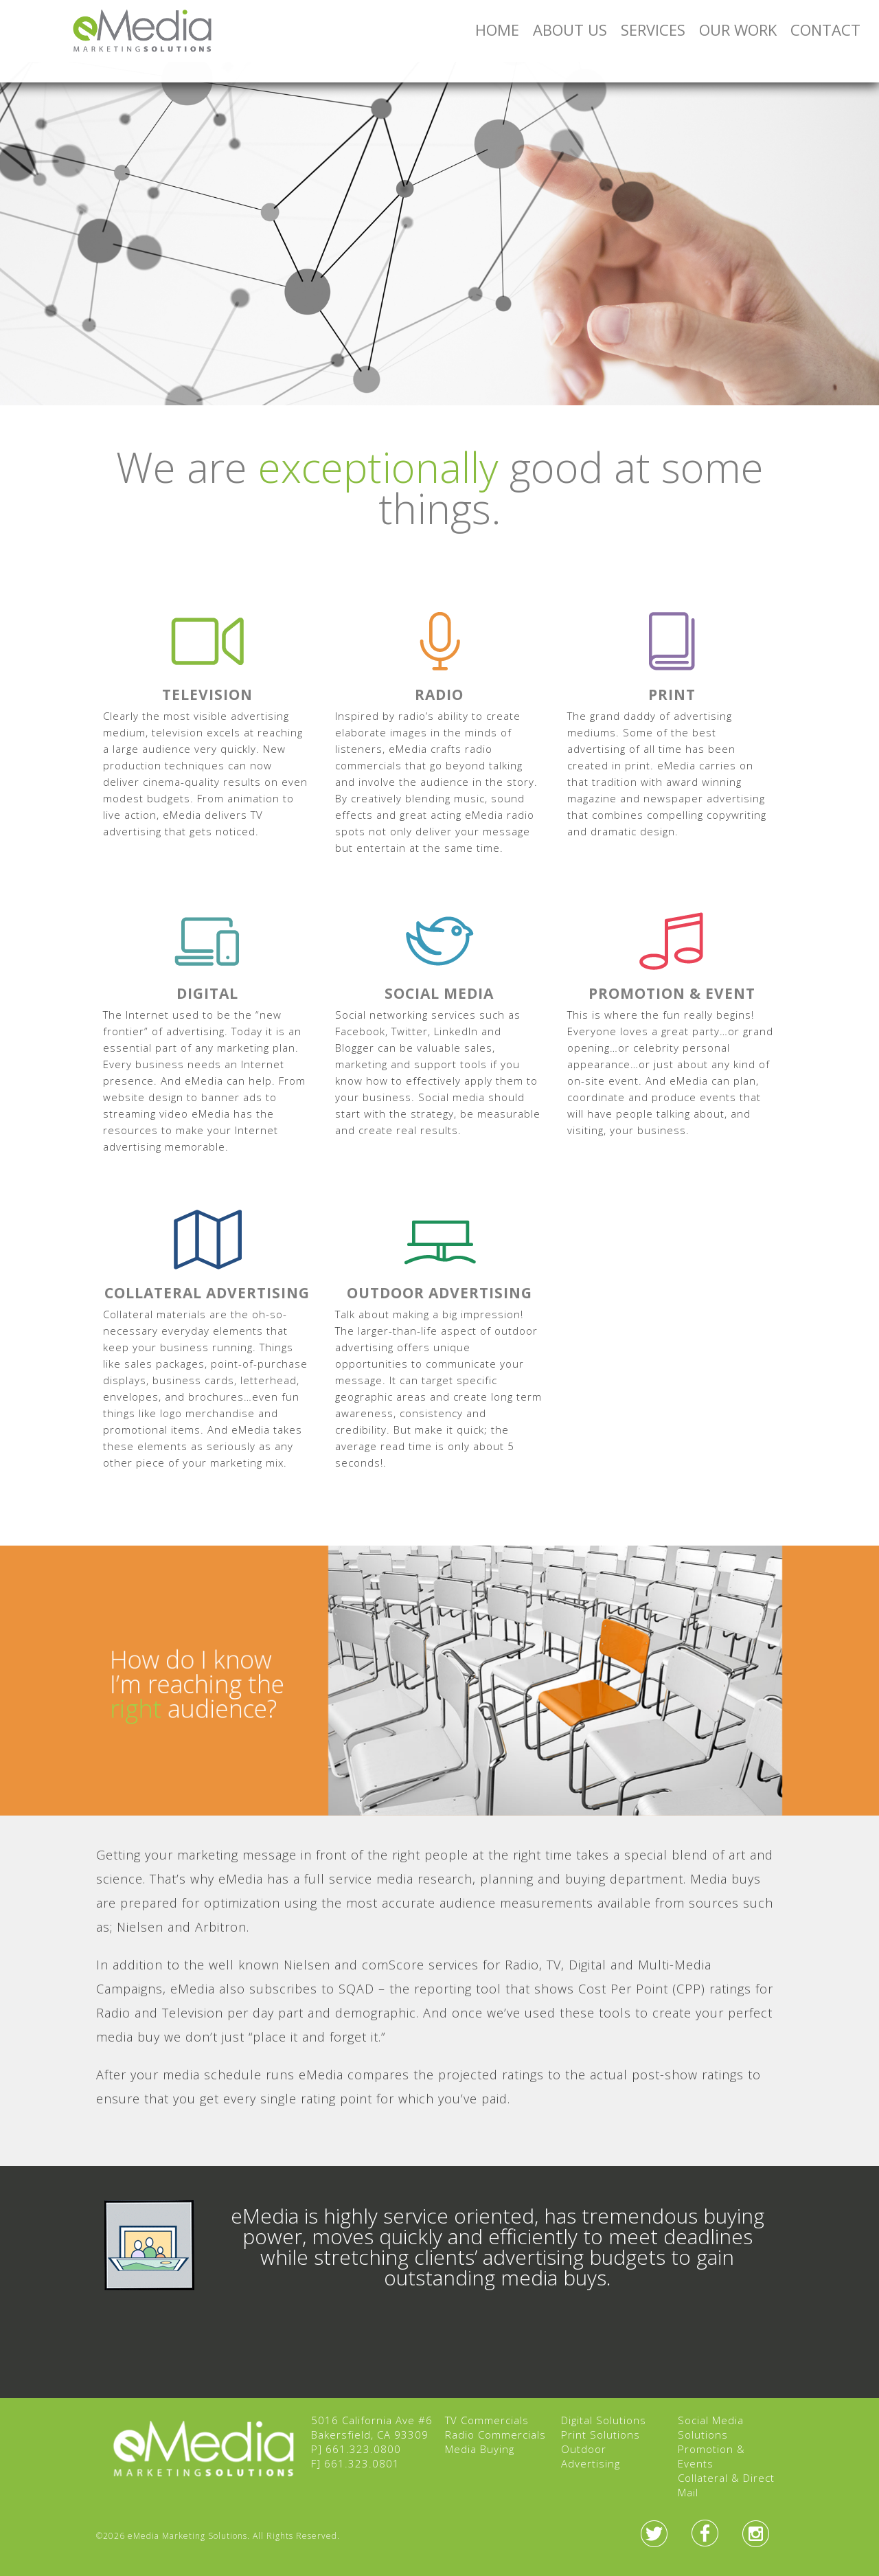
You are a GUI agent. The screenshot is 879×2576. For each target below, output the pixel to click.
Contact (825, 29)
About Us (570, 29)
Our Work (738, 29)
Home (497, 29)
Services (653, 29)
